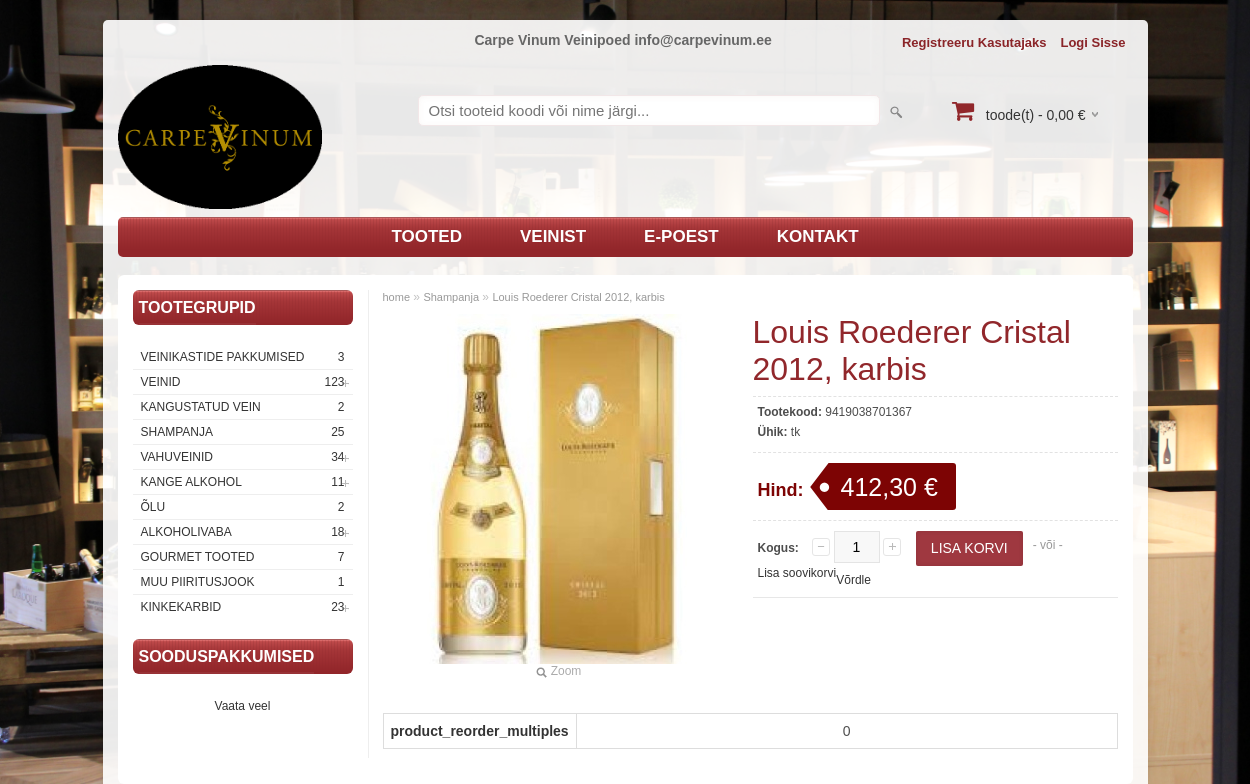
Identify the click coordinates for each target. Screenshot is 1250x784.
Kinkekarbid (243, 607)
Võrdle (853, 580)
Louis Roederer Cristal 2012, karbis (578, 297)
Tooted (426, 236)
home (397, 297)
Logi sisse (1092, 42)
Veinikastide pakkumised (243, 357)
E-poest (681, 236)
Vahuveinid (243, 457)
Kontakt (818, 236)
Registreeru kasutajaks (974, 42)
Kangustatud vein (243, 407)
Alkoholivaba (243, 532)
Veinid (243, 382)
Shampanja (243, 432)
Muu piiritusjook (243, 582)
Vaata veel (243, 706)
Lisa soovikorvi (797, 573)
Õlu (243, 507)
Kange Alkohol (243, 482)
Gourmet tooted (243, 557)
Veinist (553, 236)
